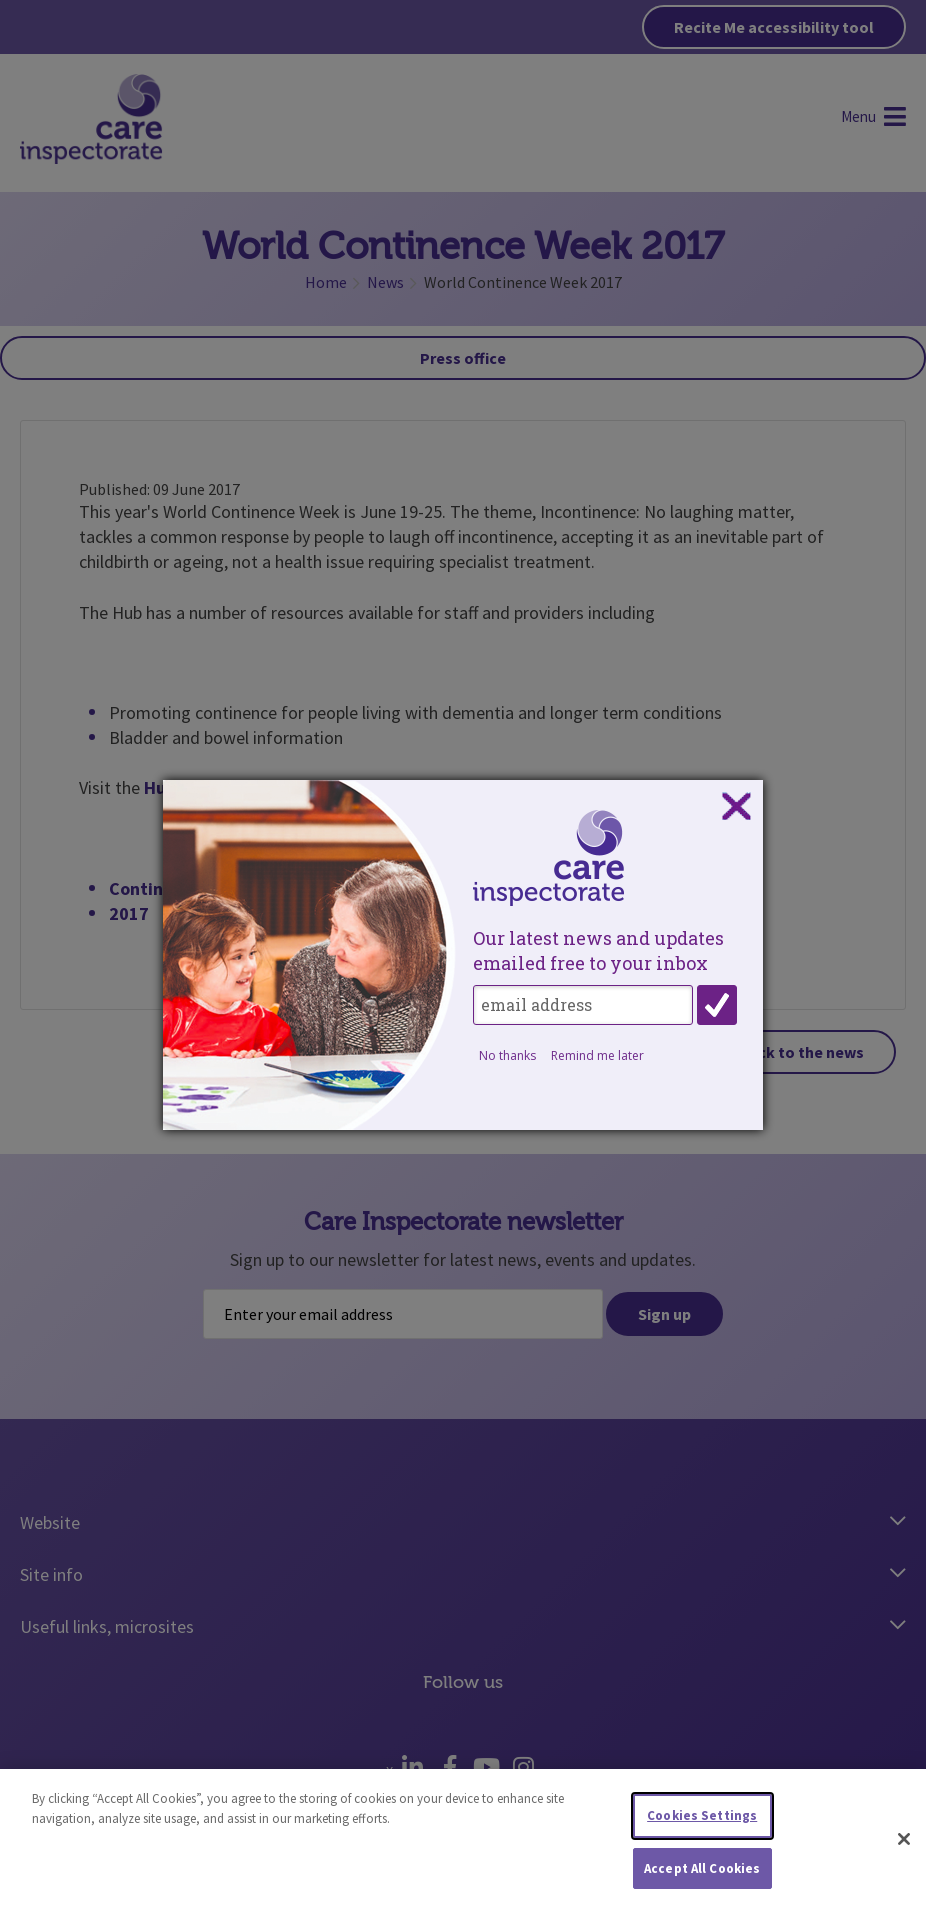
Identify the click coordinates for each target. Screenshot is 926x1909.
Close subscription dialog (736, 807)
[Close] (904, 1859)
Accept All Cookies (702, 1887)
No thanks (507, 1055)
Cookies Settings (702, 1835)
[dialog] (463, 955)
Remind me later (597, 1055)
